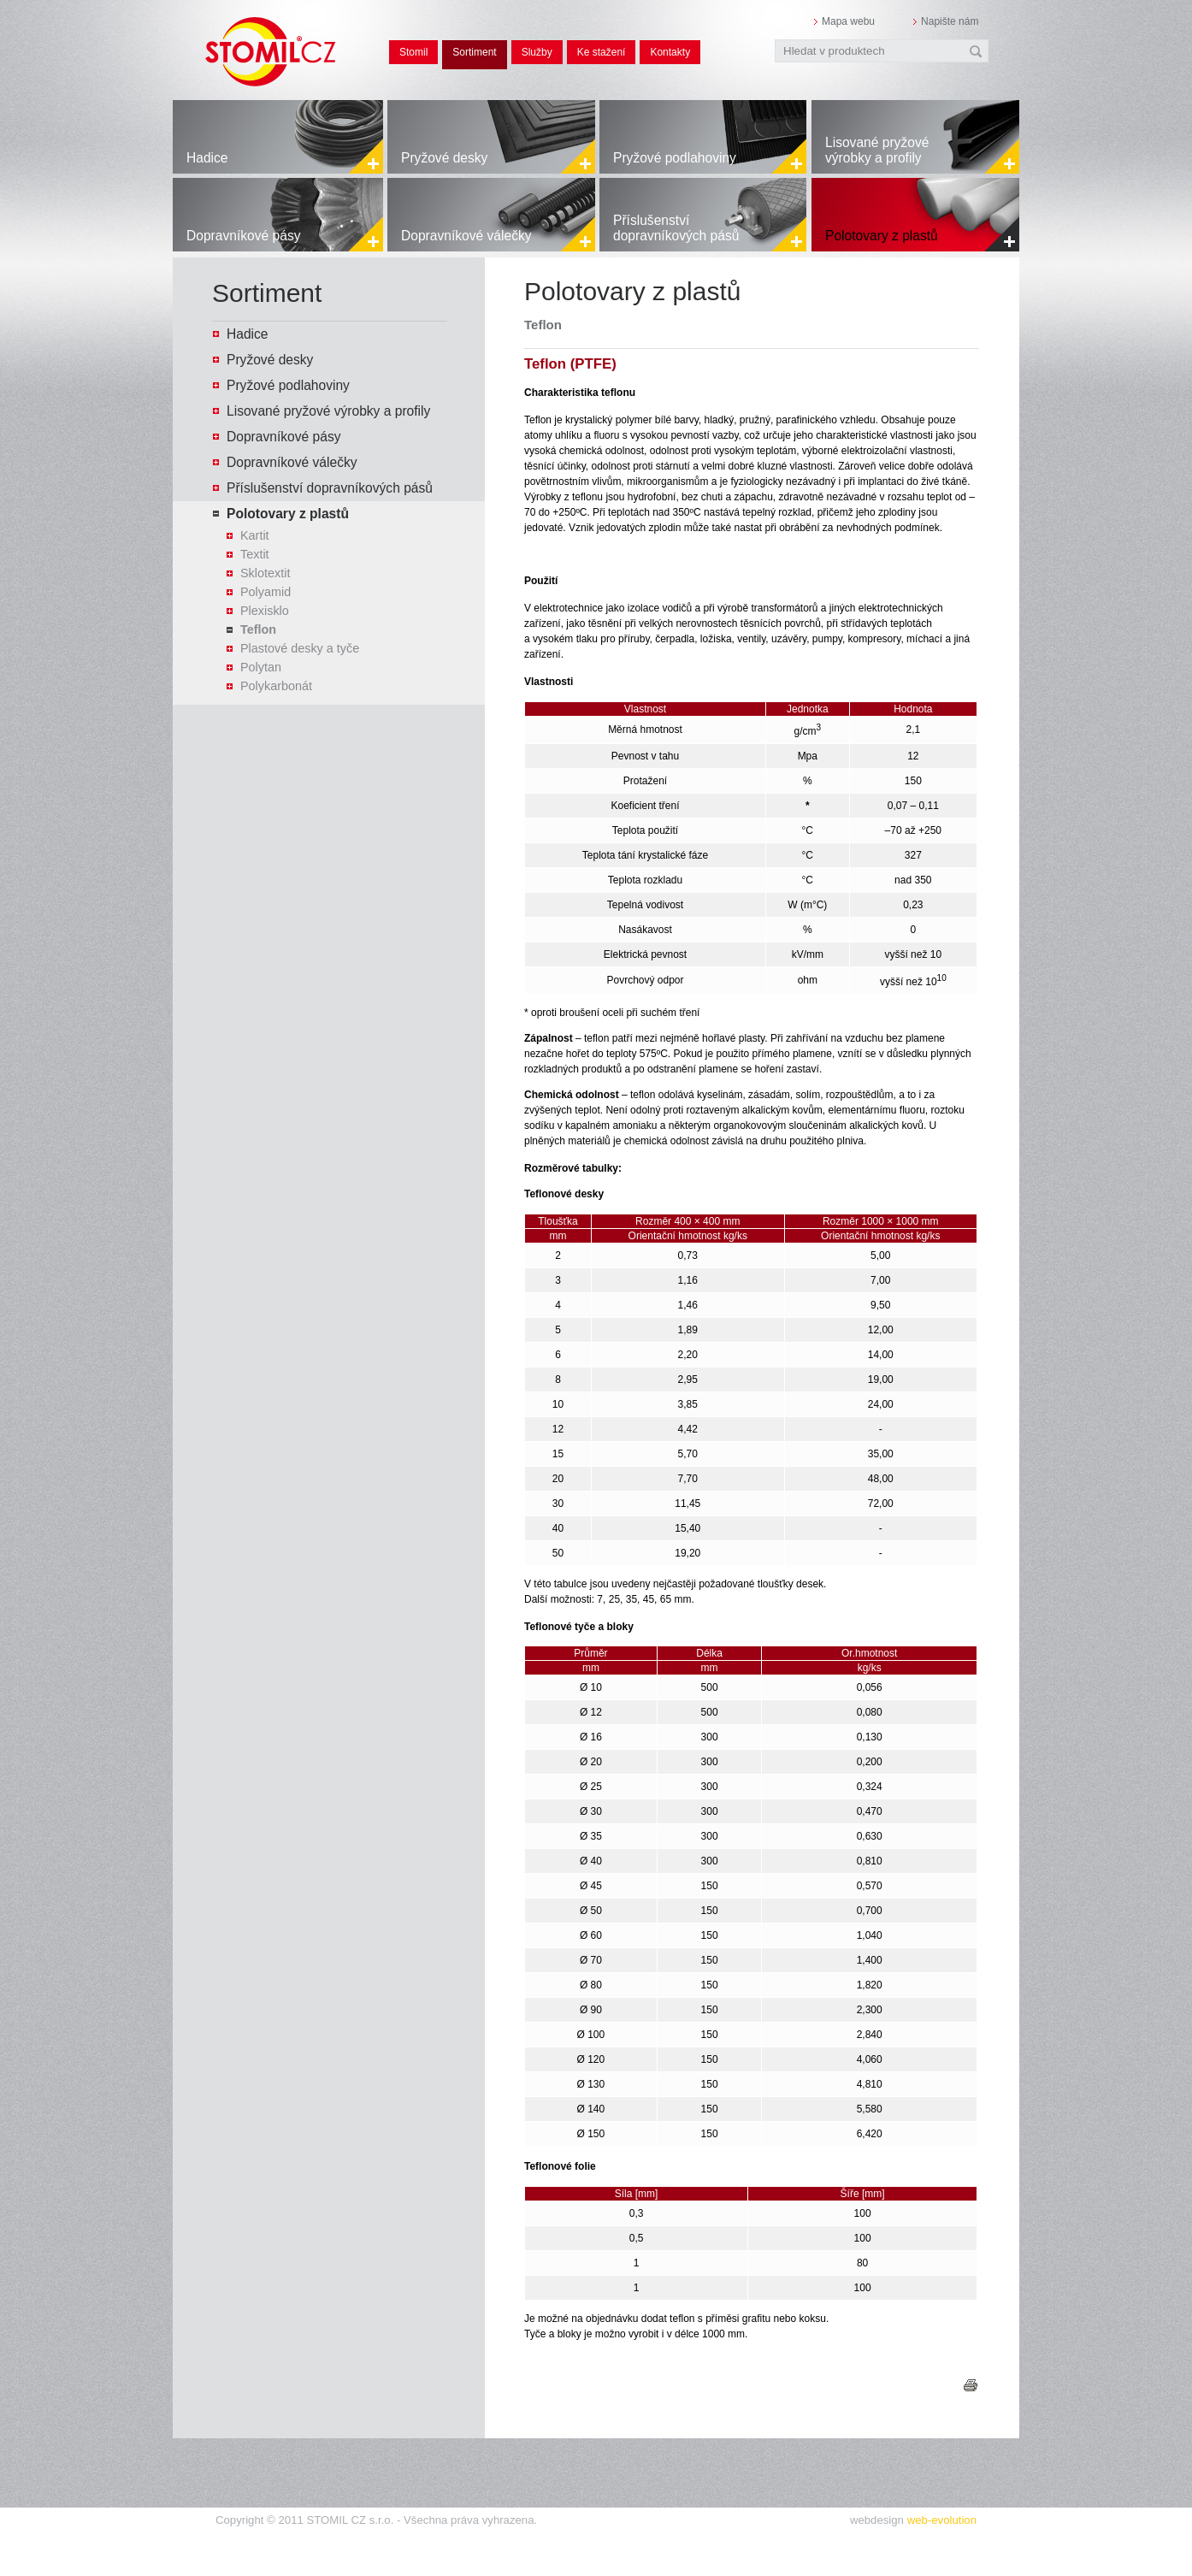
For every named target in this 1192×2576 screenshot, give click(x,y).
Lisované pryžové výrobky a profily (877, 150)
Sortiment (474, 52)
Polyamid (265, 592)
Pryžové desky (444, 158)
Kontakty (670, 52)
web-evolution (942, 2520)
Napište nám (949, 21)
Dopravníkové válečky (466, 235)
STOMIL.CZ (270, 34)
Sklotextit (265, 573)
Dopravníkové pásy (243, 235)
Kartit (254, 535)
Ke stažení (601, 52)
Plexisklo (264, 610)
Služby (537, 52)
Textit (254, 554)
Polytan (260, 667)
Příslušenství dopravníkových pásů (676, 228)
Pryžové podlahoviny (674, 158)
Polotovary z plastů (881, 235)
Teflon (258, 629)
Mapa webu (848, 21)
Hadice (207, 158)
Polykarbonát (276, 686)
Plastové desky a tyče (299, 648)
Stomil (413, 52)
